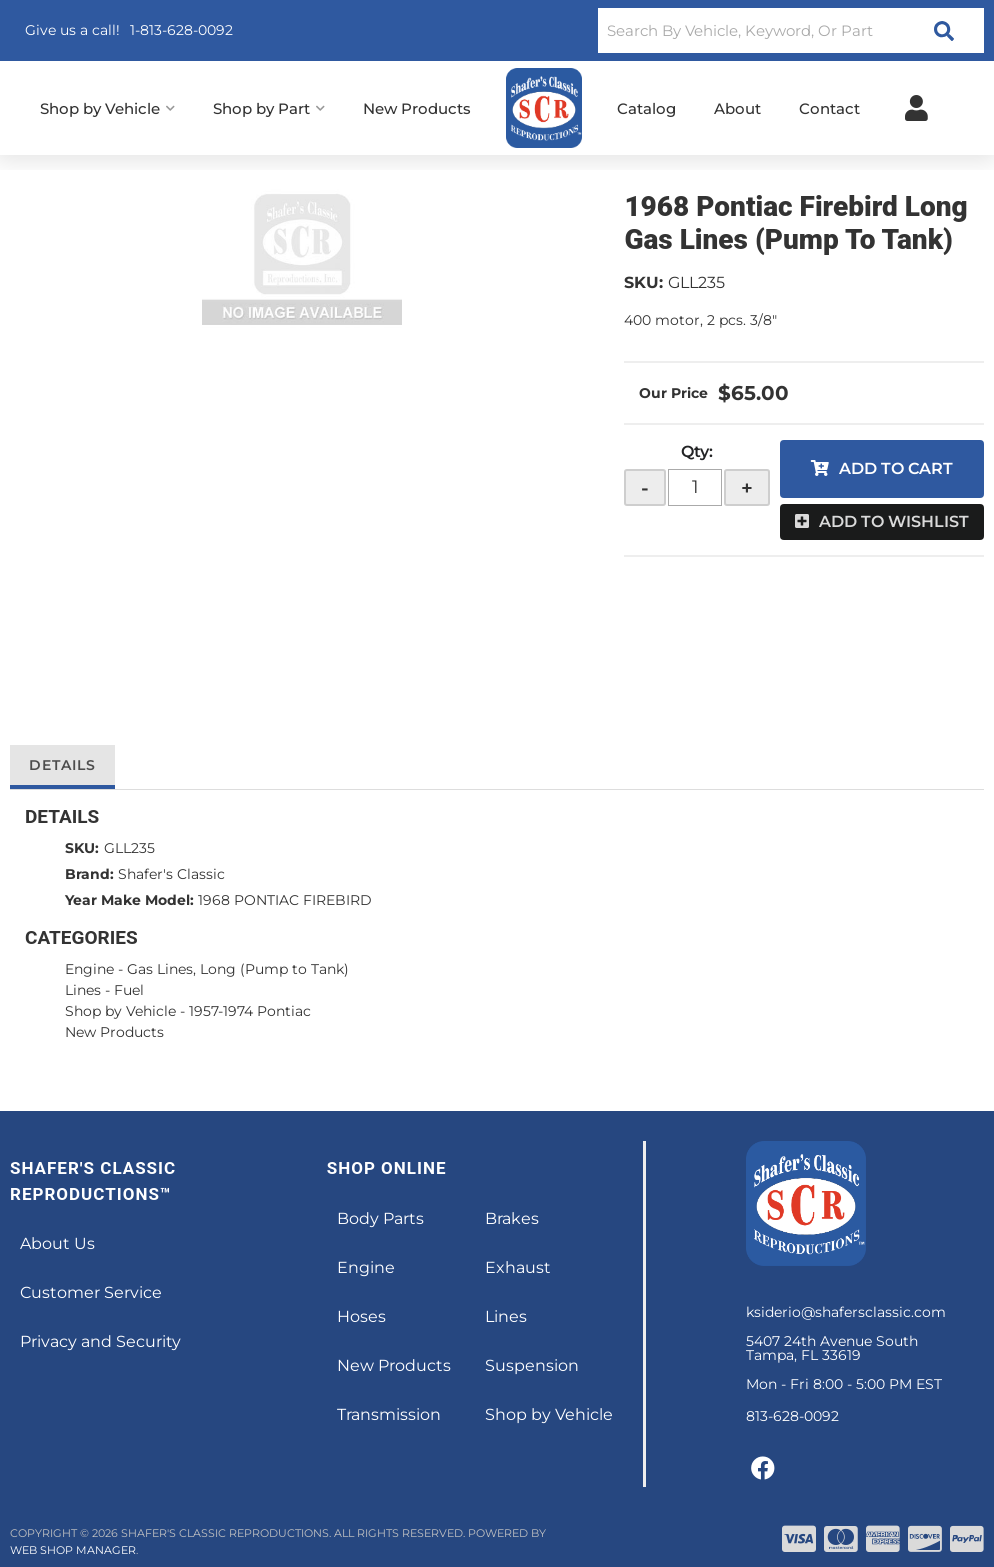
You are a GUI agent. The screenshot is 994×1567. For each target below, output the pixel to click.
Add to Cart (896, 468)
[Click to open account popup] (916, 108)
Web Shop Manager (73, 1550)
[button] (791, 30)
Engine (89, 969)
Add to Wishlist (894, 521)
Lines (83, 990)
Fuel (129, 990)
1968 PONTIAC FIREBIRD (285, 900)
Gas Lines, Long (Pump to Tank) (238, 969)
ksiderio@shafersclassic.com (846, 1312)
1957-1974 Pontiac (250, 1011)
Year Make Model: (129, 900)
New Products (114, 1032)
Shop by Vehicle (120, 1011)
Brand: (89, 874)
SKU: (643, 282)
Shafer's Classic (171, 874)
